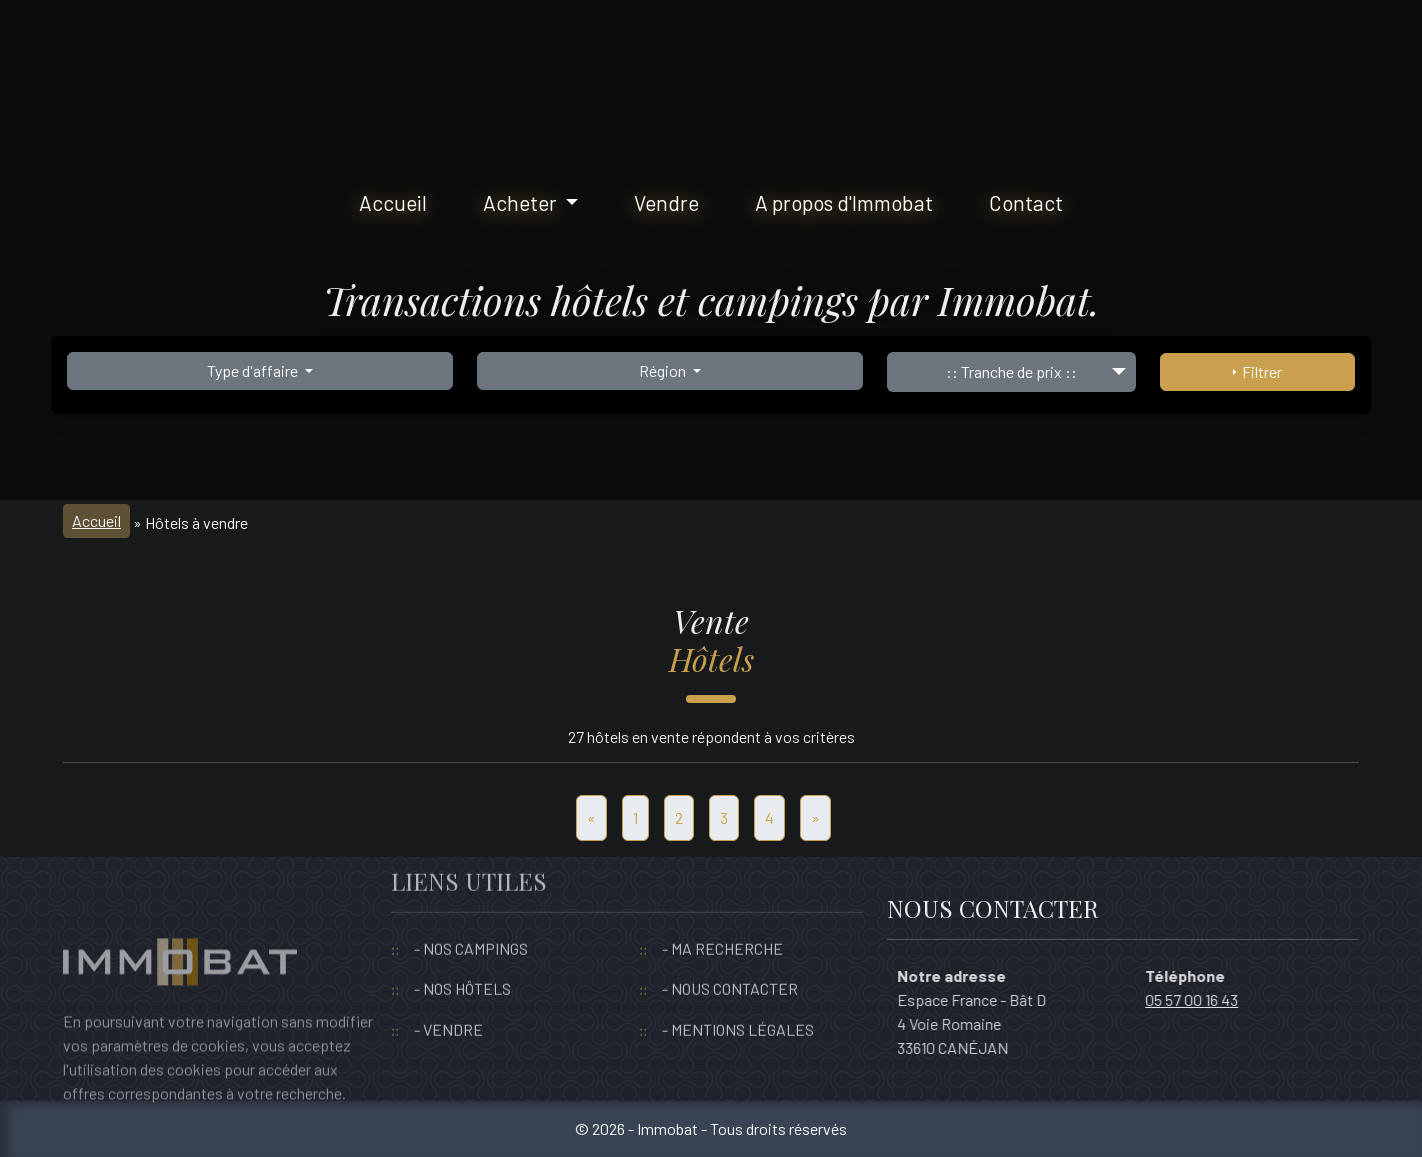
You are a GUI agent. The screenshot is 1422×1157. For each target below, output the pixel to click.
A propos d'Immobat (844, 202)
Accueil (393, 202)
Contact (1026, 202)
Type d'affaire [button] (254, 370)
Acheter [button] (522, 202)
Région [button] (664, 370)
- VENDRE (448, 989)
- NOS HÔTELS (462, 949)
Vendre (666, 202)
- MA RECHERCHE (722, 908)
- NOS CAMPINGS (471, 908)
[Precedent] (591, 818)
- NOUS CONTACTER (730, 949)
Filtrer (1257, 371)
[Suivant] (815, 818)
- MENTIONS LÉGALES (738, 989)
